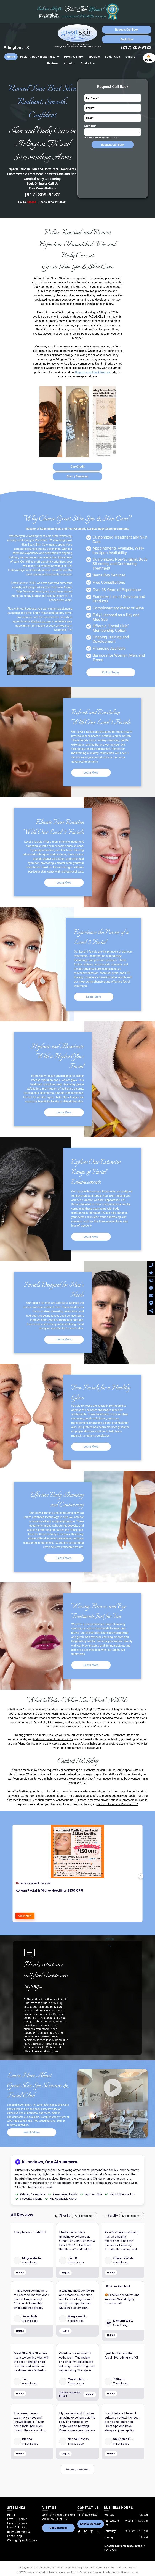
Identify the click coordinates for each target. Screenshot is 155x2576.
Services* (90, 125)
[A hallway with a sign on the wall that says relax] (77, 421)
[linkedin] (98, 2532)
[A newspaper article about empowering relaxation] (104, 421)
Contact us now (41, 621)
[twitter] (85, 2532)
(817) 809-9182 (136, 47)
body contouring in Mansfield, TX (117, 1804)
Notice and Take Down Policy (96, 2567)
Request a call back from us (92, 372)
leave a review (32, 2043)
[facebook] (79, 2532)
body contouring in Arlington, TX (53, 1739)
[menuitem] (11, 56)
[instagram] (91, 2532)
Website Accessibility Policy (123, 2567)
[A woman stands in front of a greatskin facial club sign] (51, 421)
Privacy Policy (26, 2567)
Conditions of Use (72, 2567)
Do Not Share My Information (49, 2567)
